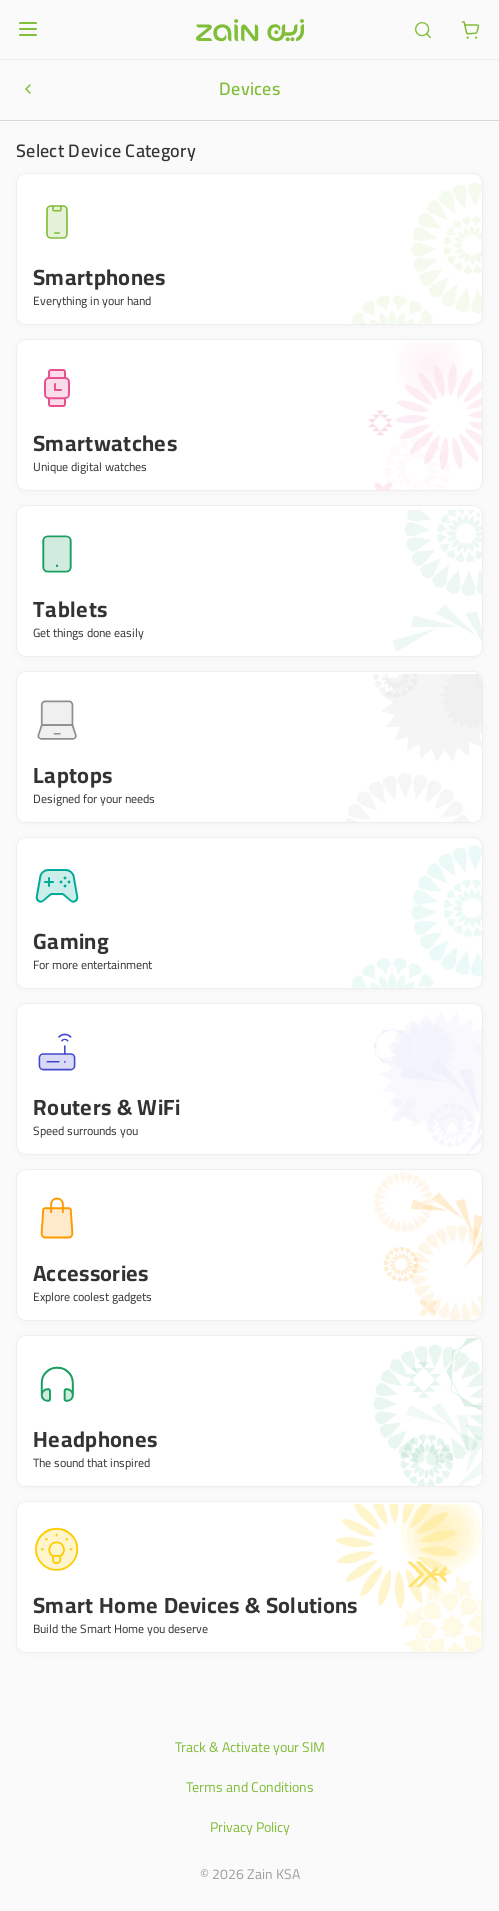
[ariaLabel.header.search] (423, 30)
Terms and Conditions (250, 1787)
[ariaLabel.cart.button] (471, 30)
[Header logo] (250, 30)
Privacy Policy (250, 1827)
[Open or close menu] (28, 29)
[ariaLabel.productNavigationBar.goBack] (28, 89)
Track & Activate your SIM (250, 1747)
